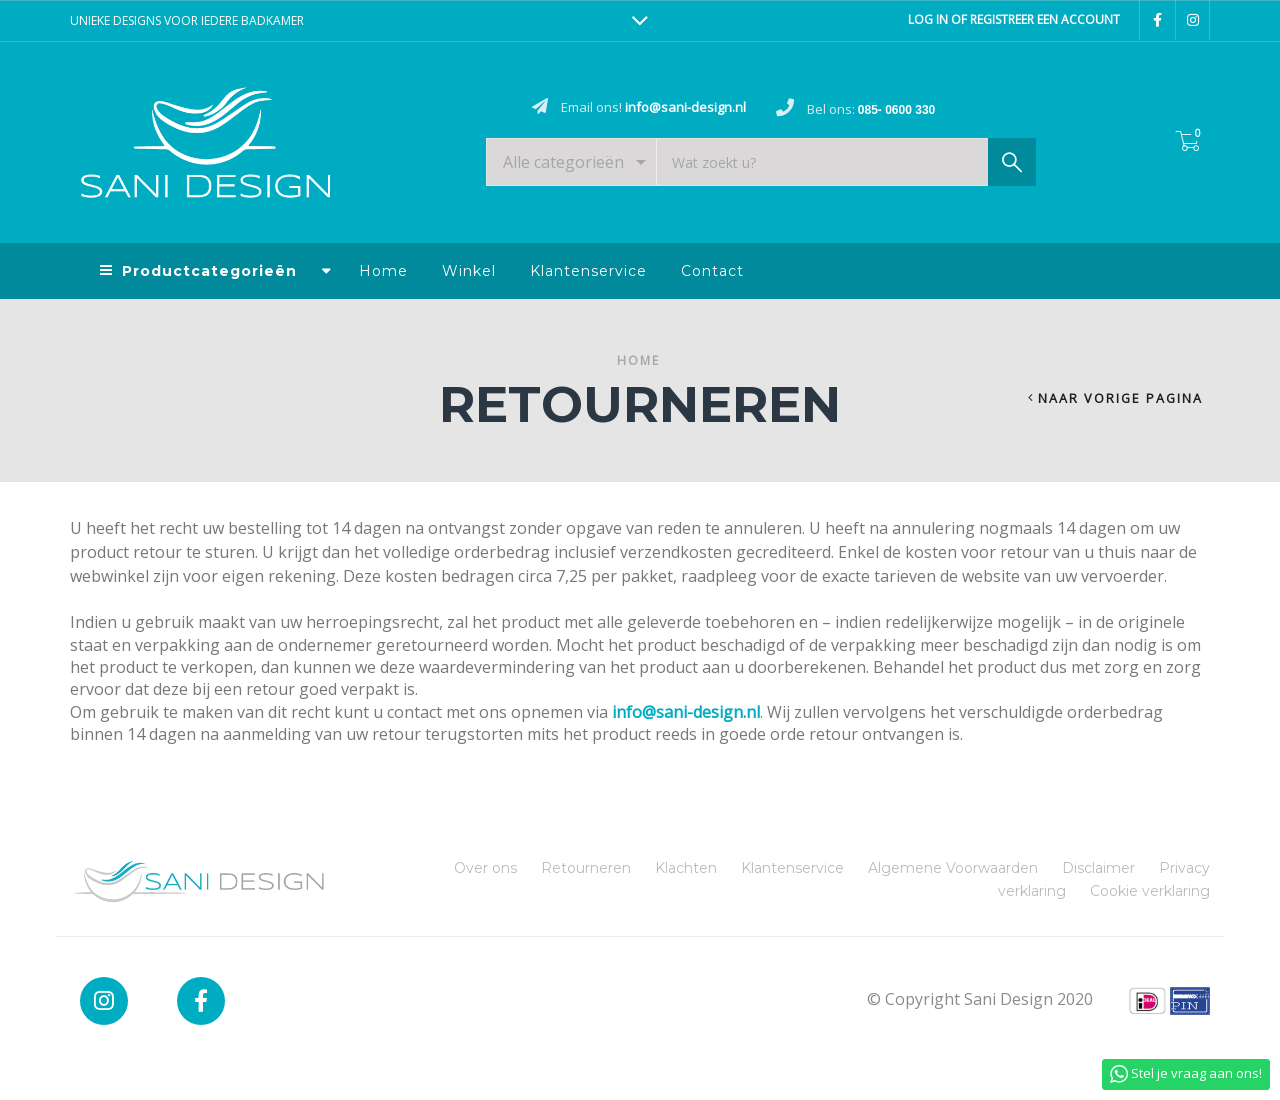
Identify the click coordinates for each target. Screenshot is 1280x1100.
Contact (712, 271)
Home (383, 271)
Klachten (686, 868)
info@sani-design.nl (686, 712)
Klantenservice (588, 271)
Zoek (1012, 167)
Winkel (469, 271)
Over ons (485, 868)
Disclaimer (1098, 868)
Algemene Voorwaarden (953, 868)
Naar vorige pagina (1120, 398)
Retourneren (586, 868)
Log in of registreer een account (1014, 19)
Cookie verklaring (1150, 891)
